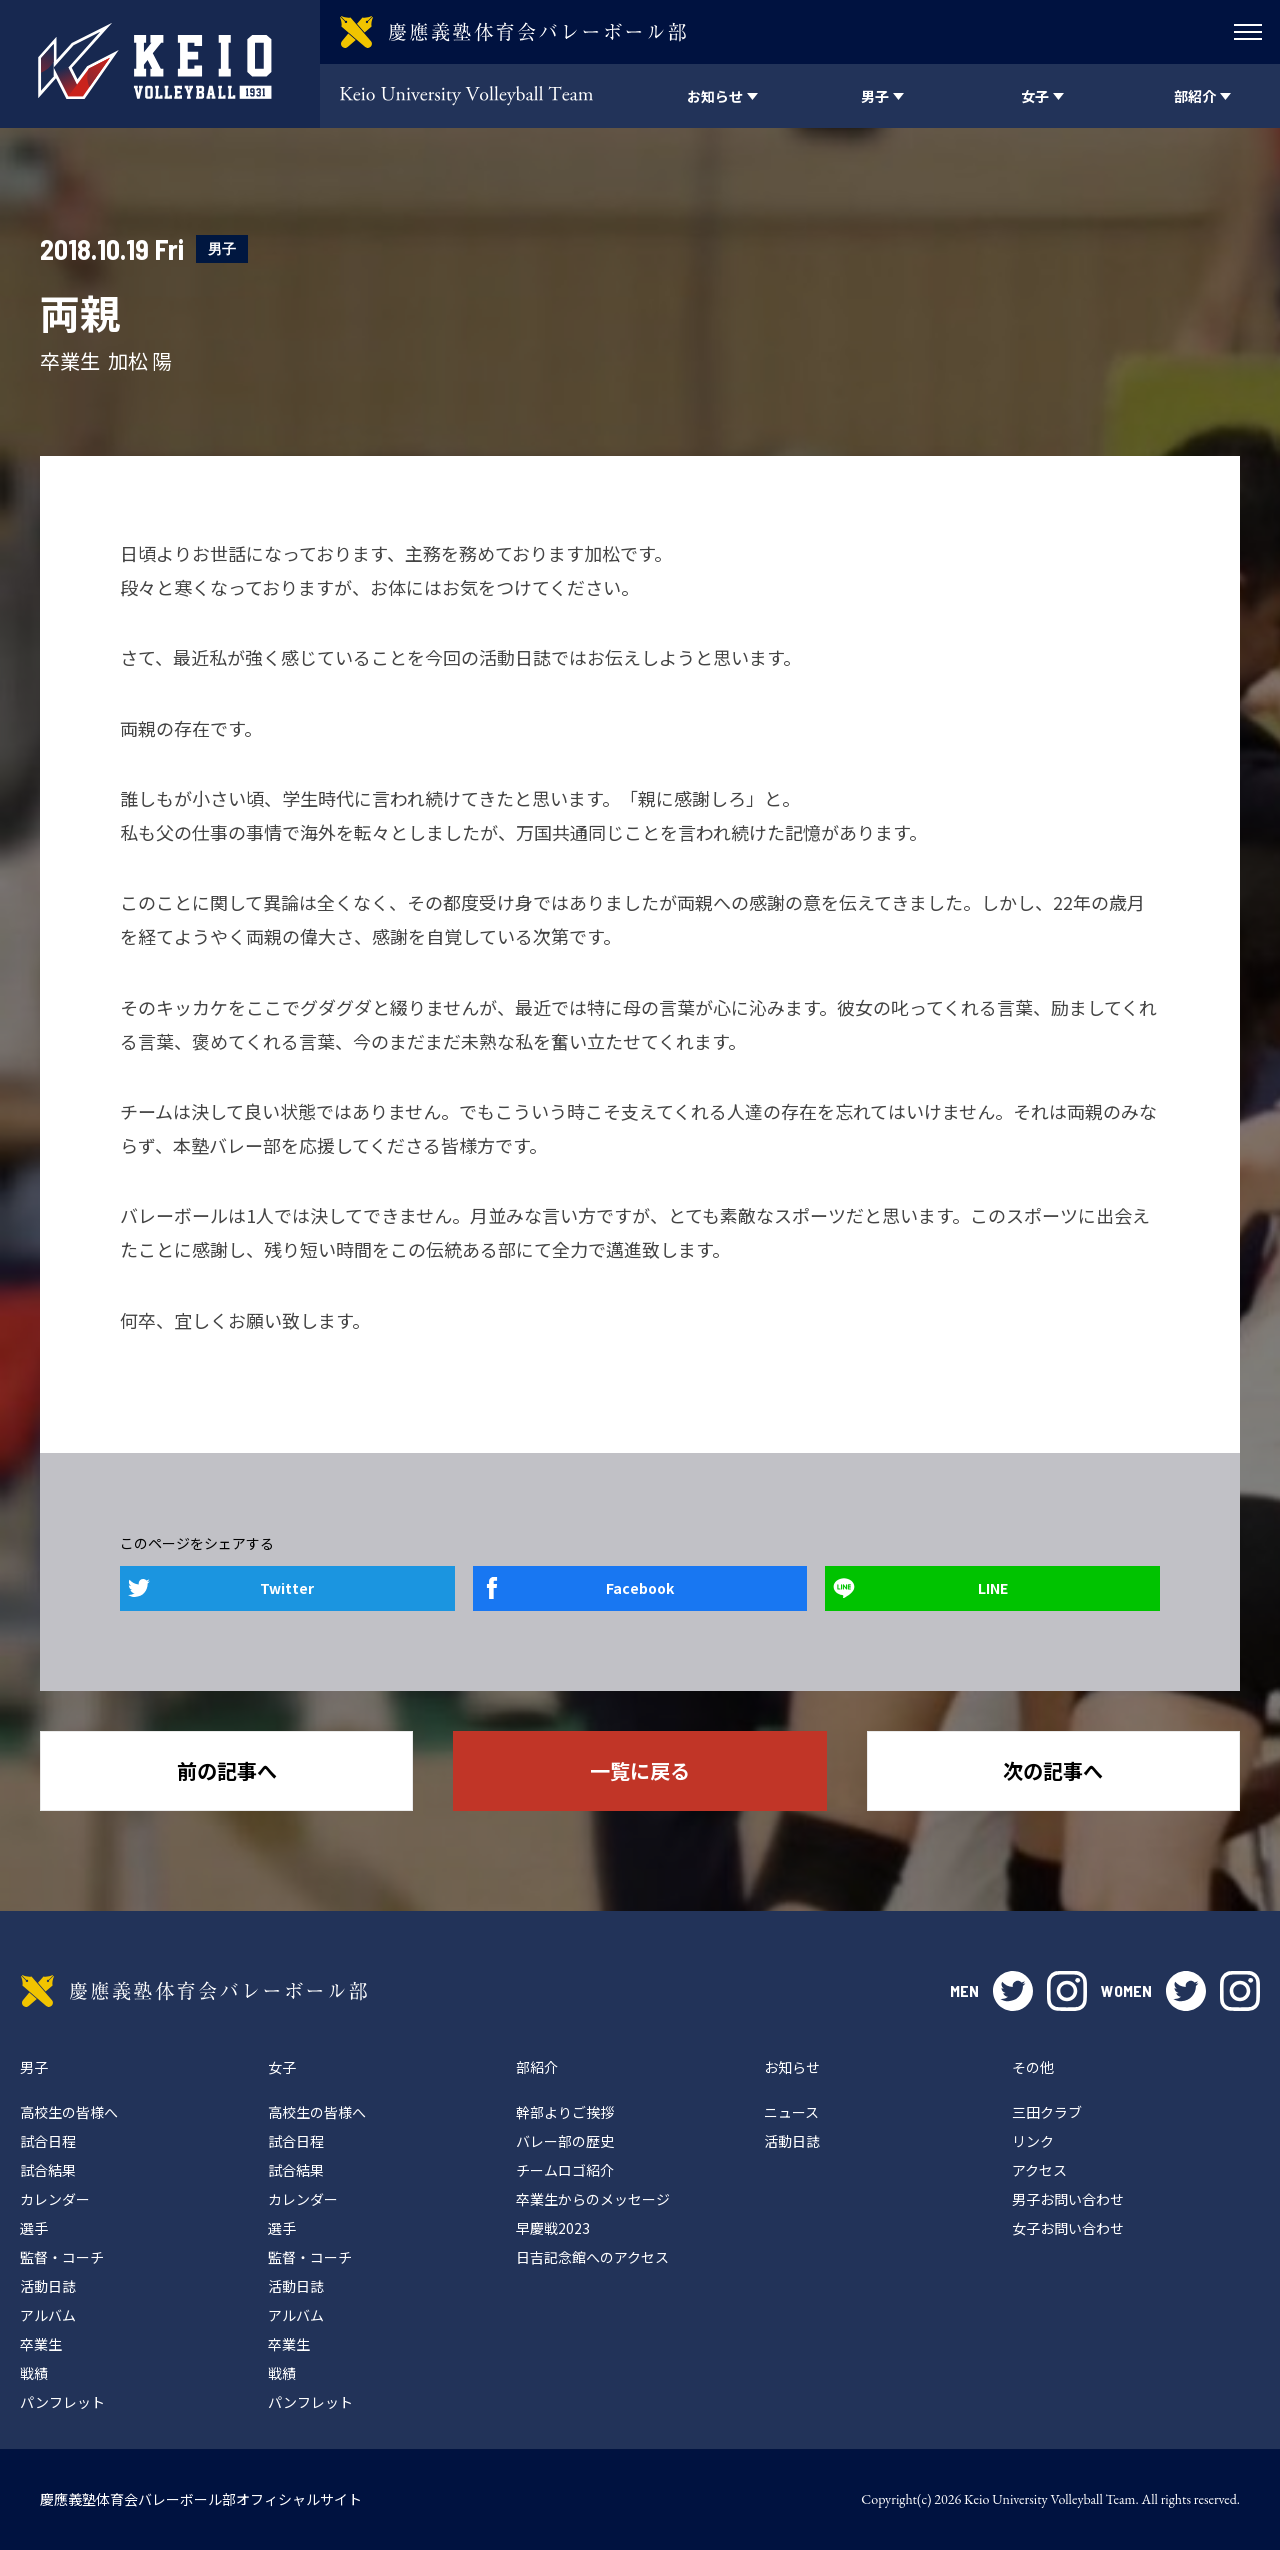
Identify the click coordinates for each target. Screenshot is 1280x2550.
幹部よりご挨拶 (565, 2112)
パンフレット (62, 2402)
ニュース (791, 2112)
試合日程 (48, 2141)
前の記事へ (227, 1770)
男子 (222, 248)
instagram (1067, 1991)
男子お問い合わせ (1068, 2199)
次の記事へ (1053, 1770)
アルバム (48, 2315)
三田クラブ (1047, 2112)
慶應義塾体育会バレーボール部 (194, 1991)
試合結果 (48, 2170)
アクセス (1039, 2170)
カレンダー (55, 2199)
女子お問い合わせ (1068, 2228)
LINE (993, 1588)
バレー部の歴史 (565, 2141)
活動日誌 (48, 2286)
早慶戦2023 (553, 2228)
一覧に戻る (640, 1770)
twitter (1013, 1991)
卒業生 (41, 2344)
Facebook (640, 1588)
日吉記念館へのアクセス (592, 2257)
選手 (34, 2228)
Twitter (287, 1588)
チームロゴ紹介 (565, 2170)
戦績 (34, 2373)
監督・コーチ (62, 2257)
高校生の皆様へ (69, 2112)
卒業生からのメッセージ (593, 2199)
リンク (1033, 2141)
